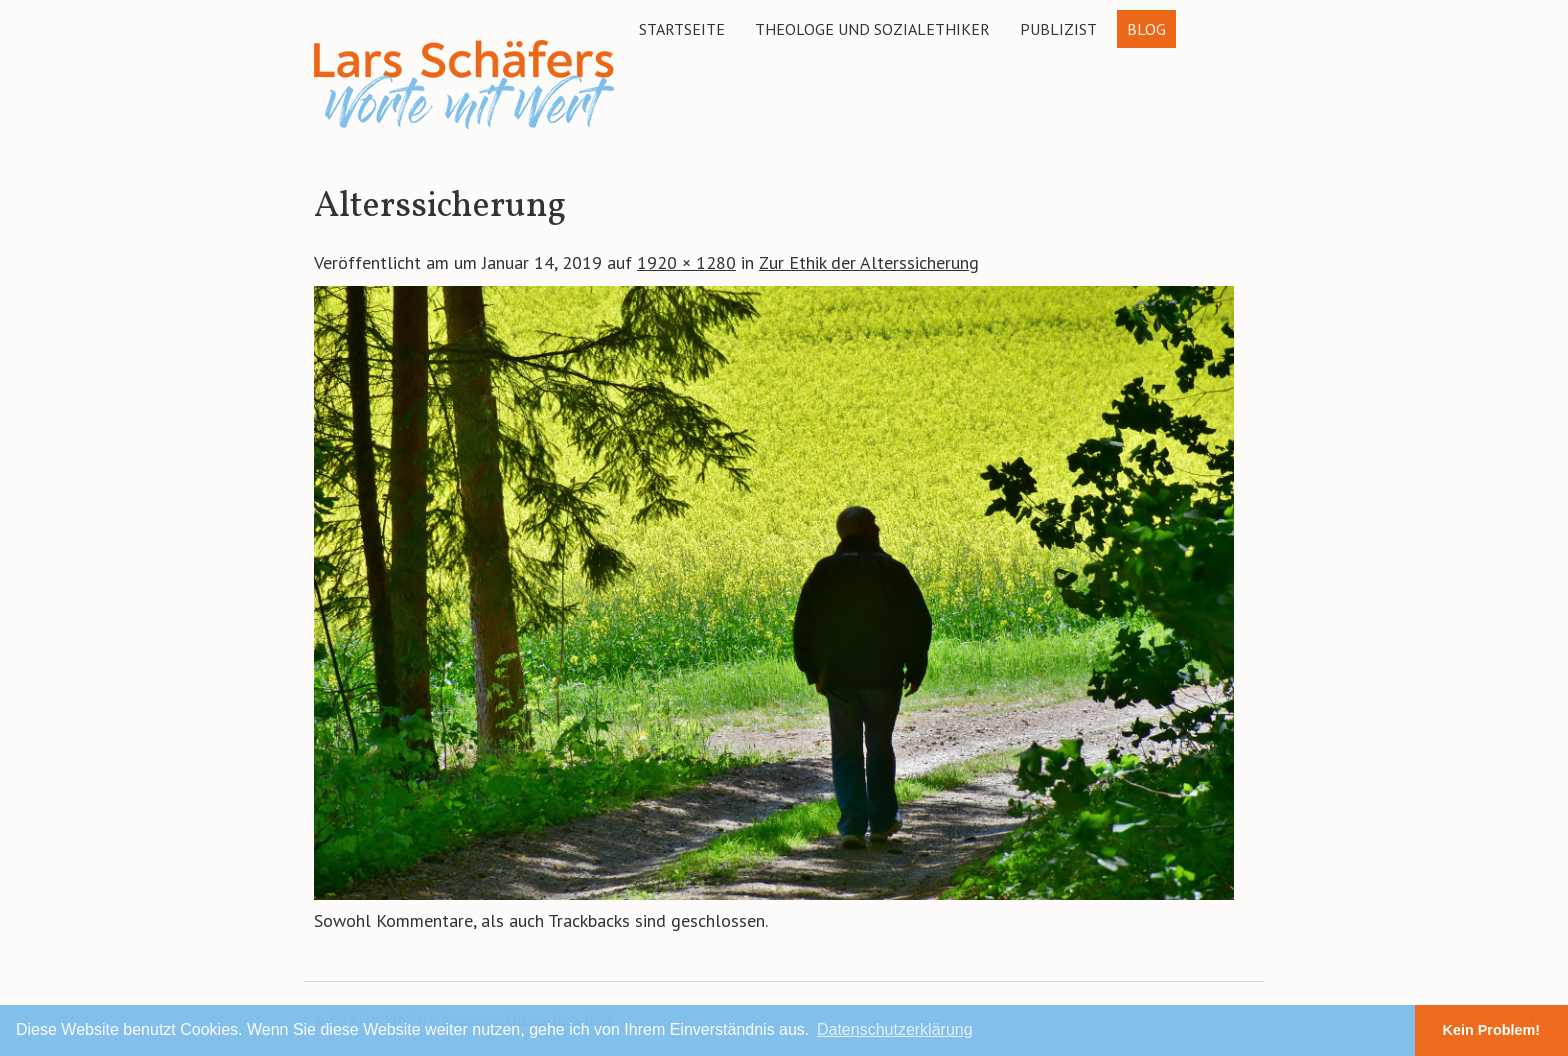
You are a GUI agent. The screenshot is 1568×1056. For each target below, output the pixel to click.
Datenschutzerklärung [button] (895, 1029)
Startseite (682, 29)
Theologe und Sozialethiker (872, 29)
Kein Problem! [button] (1492, 1030)
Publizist (1058, 29)
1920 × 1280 (686, 262)
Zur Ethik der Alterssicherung (869, 262)
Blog (1146, 29)
